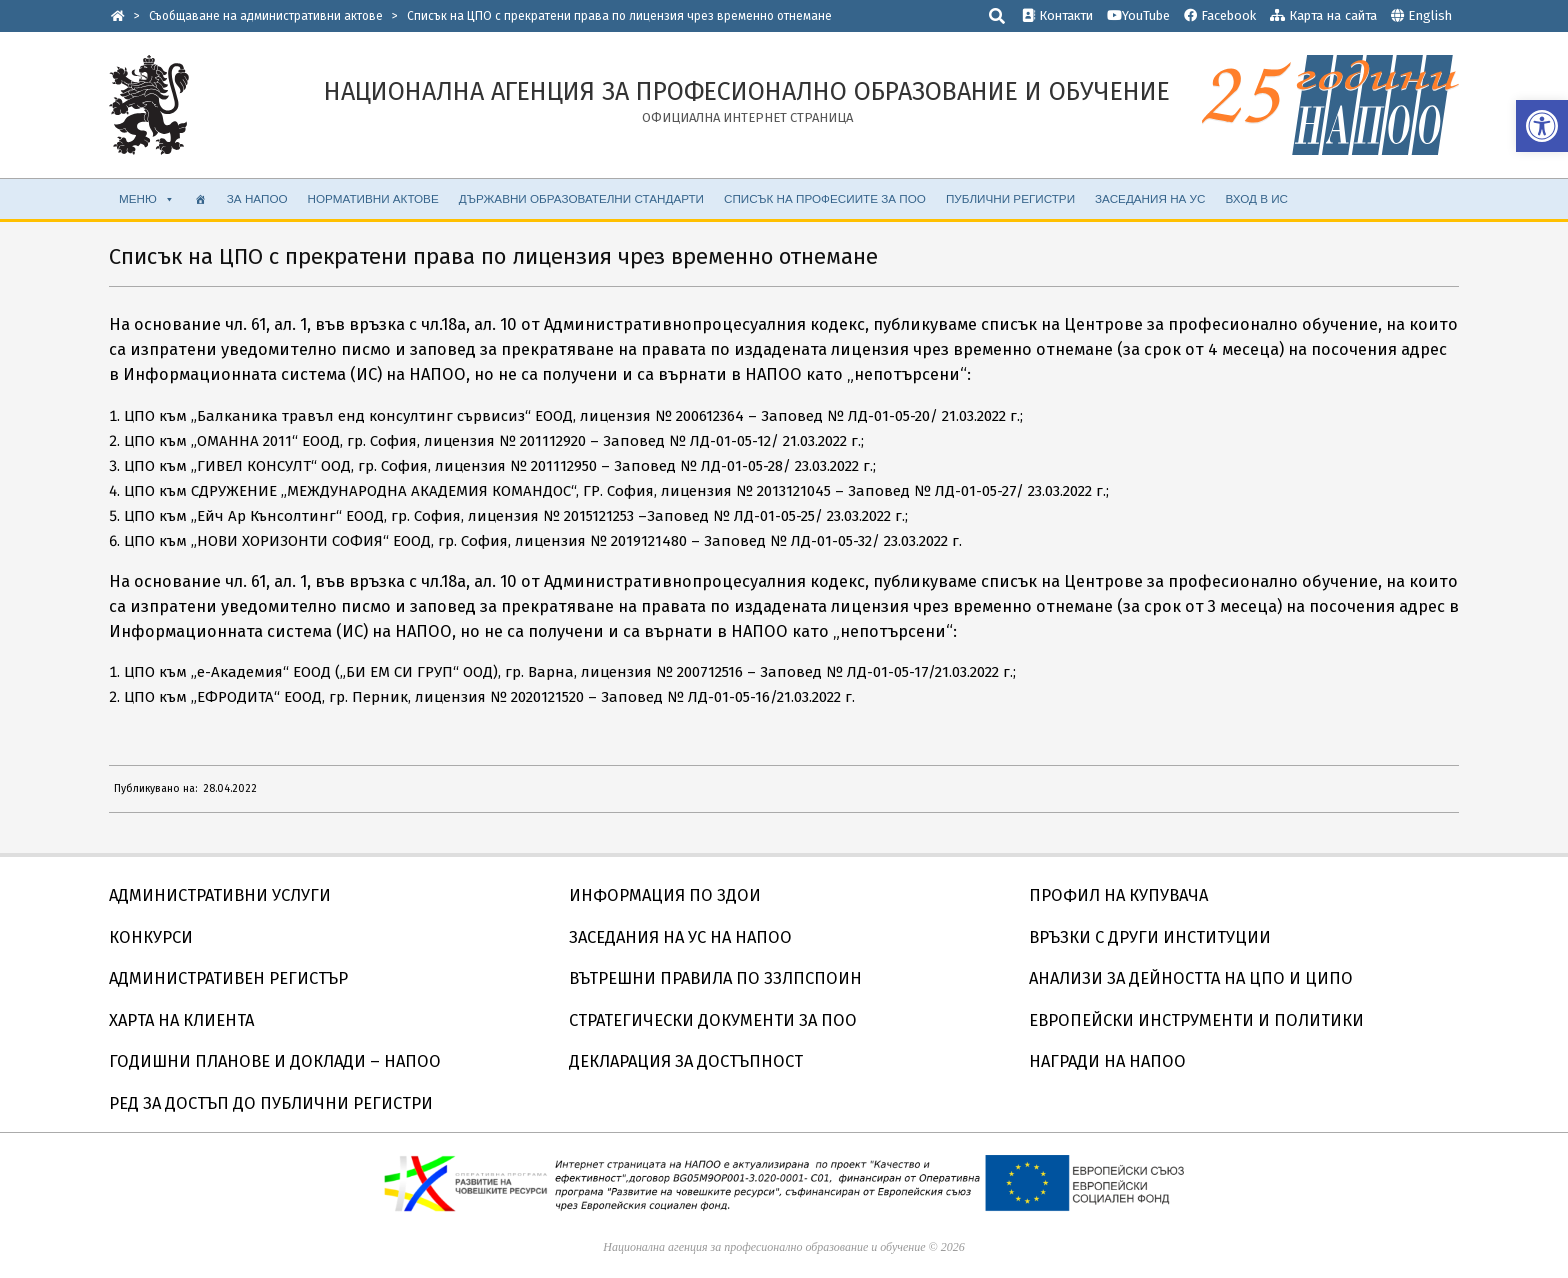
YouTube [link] (1138, 15)
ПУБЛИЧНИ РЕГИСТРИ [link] (1010, 198)
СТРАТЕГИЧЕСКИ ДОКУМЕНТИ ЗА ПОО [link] (713, 1020)
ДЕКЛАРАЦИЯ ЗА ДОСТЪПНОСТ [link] (686, 1061)
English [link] (1430, 15)
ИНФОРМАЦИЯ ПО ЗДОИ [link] (665, 895)
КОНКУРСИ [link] (151, 937)
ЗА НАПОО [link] (257, 198)
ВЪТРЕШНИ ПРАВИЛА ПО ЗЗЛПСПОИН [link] (715, 978)
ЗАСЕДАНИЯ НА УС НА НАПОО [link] (680, 937)
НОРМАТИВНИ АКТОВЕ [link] (373, 198)
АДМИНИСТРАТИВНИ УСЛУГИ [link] (220, 895)
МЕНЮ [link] (147, 199)
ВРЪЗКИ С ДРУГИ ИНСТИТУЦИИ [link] (1150, 937)
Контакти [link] (1057, 15)
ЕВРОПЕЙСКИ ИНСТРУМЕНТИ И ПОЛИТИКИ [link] (1196, 1020)
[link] (1542, 126)
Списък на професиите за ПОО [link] (825, 198)
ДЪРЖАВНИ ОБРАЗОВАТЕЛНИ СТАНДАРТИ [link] (581, 198)
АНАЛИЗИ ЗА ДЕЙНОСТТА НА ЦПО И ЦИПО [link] (1191, 978)
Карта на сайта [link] (1323, 15)
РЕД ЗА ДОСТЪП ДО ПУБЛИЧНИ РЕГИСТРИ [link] (271, 1103)
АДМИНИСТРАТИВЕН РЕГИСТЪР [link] (228, 978)
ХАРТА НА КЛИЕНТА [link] (181, 1020)
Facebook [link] (1220, 15)
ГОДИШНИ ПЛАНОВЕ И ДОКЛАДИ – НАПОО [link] (275, 1061)
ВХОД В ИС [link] (1256, 198)
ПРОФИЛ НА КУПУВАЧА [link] (1118, 895)
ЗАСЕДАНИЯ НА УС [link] (1150, 198)
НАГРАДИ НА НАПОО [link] (1107, 1061)
